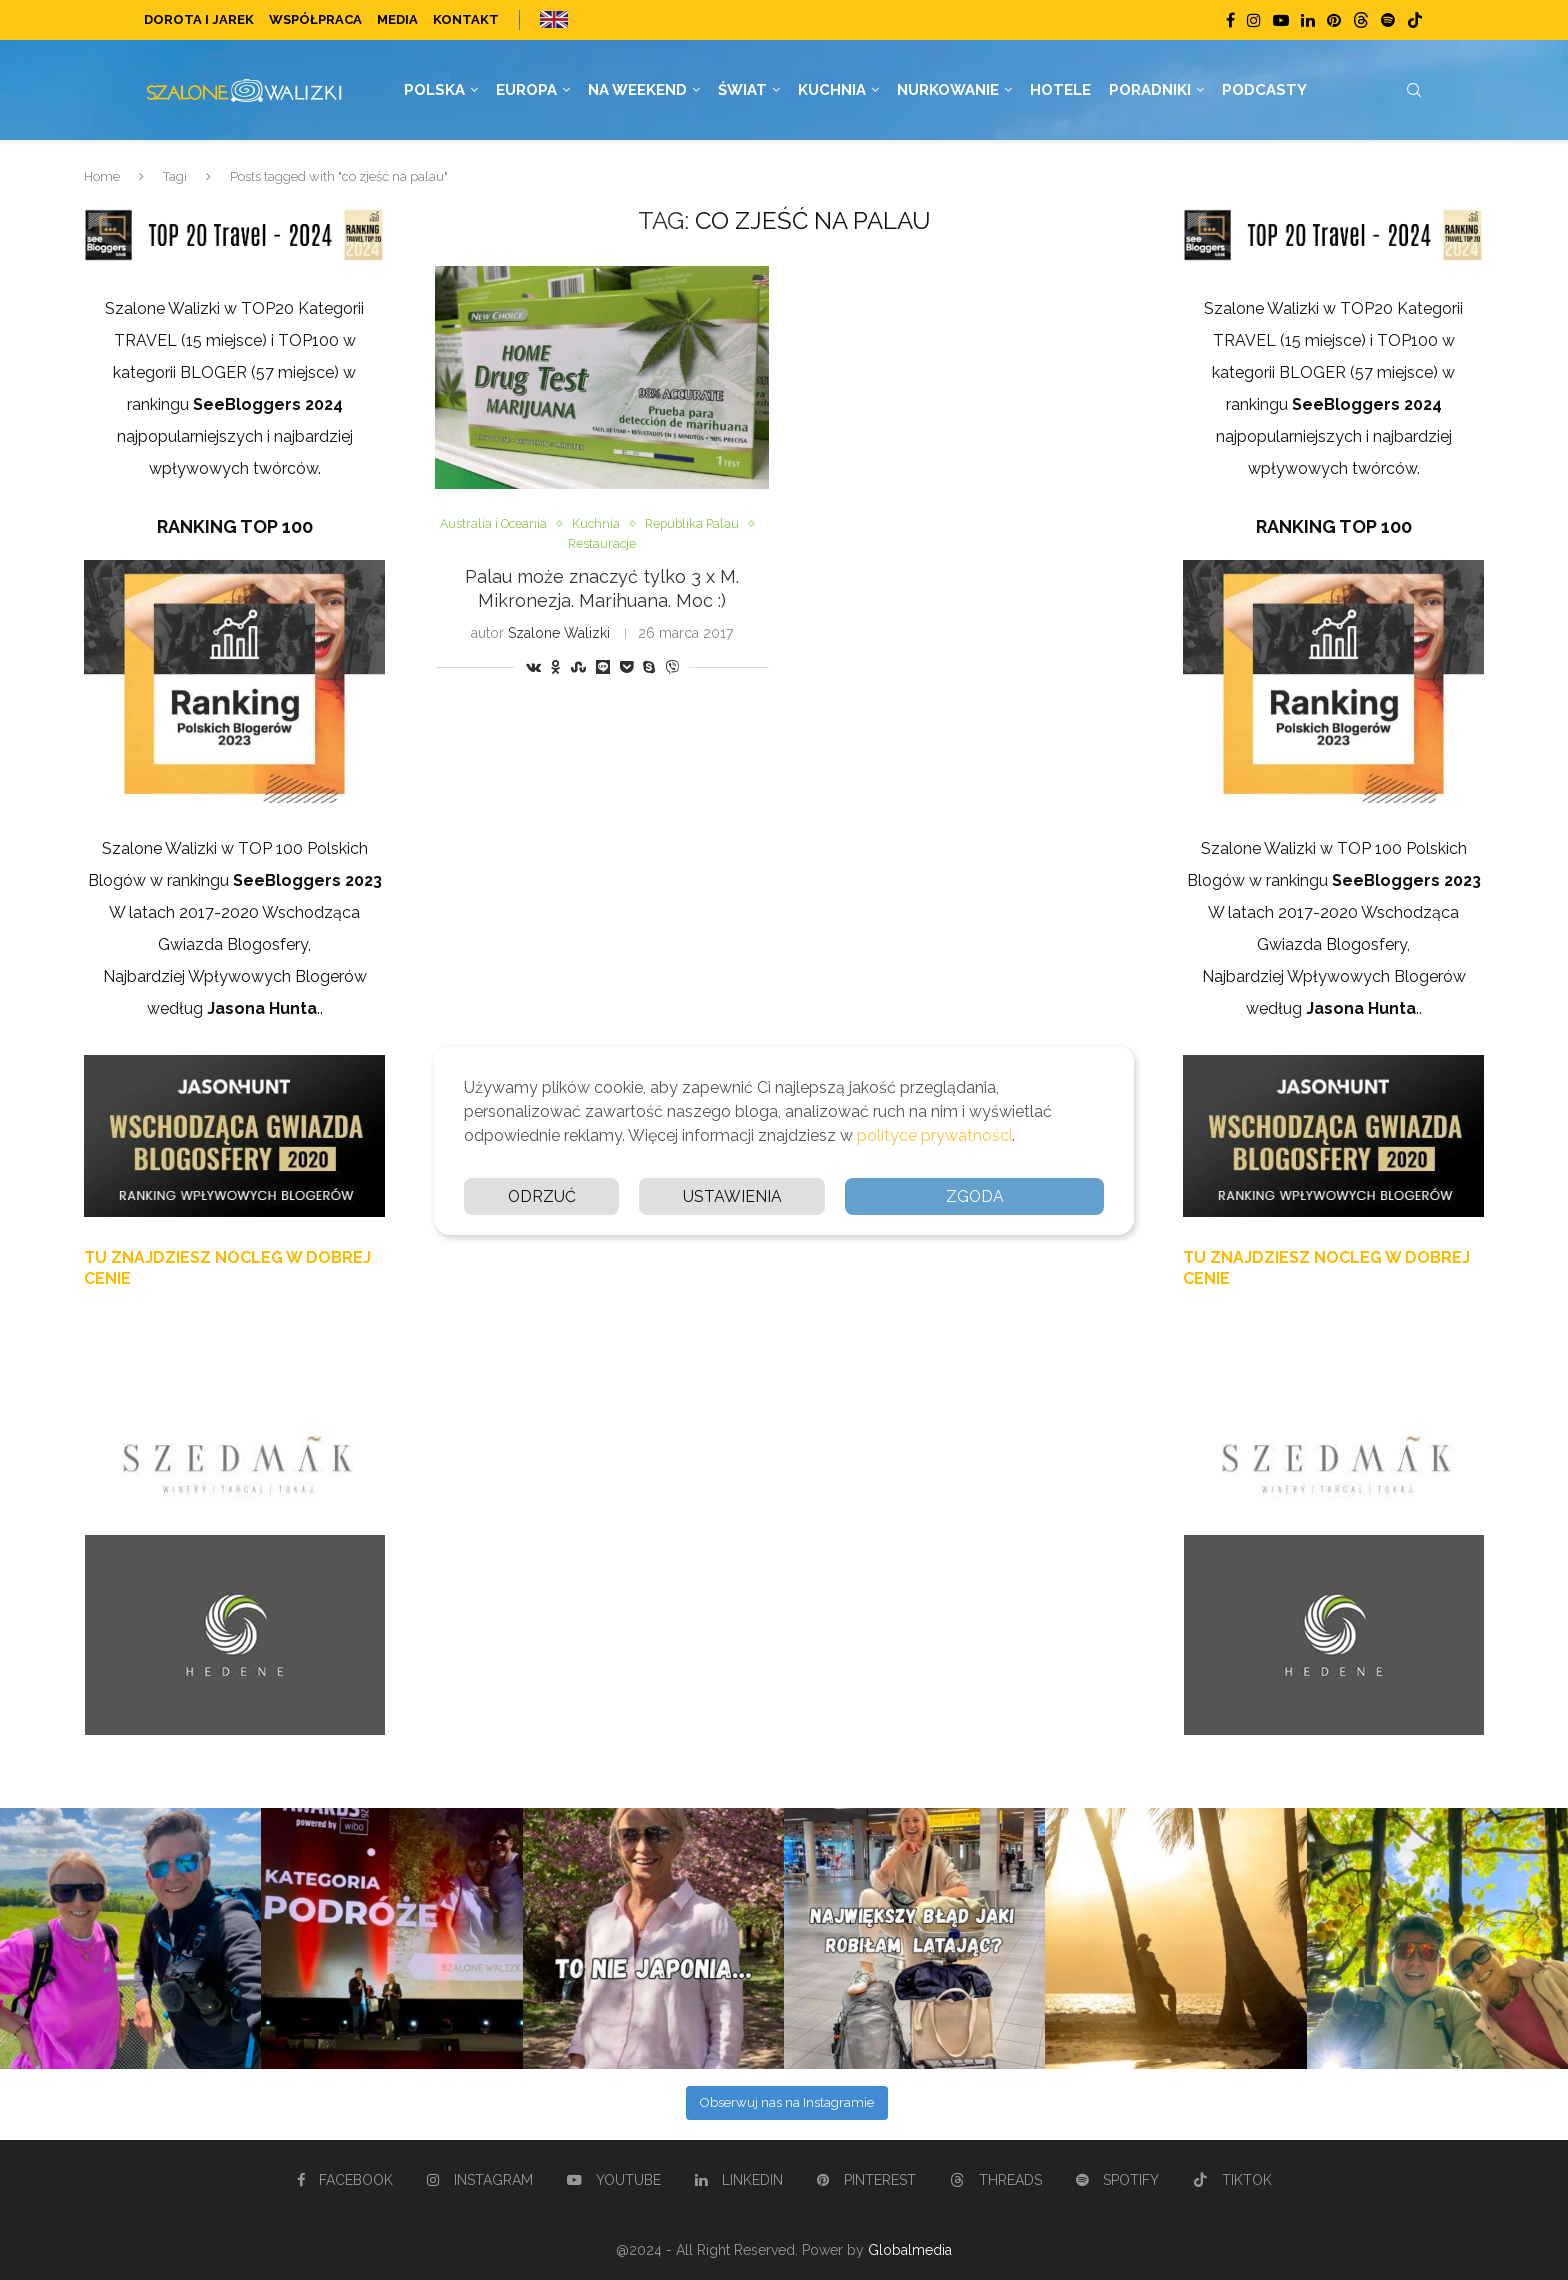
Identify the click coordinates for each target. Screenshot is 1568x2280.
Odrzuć (541, 1195)
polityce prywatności (934, 1134)
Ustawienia (732, 1195)
